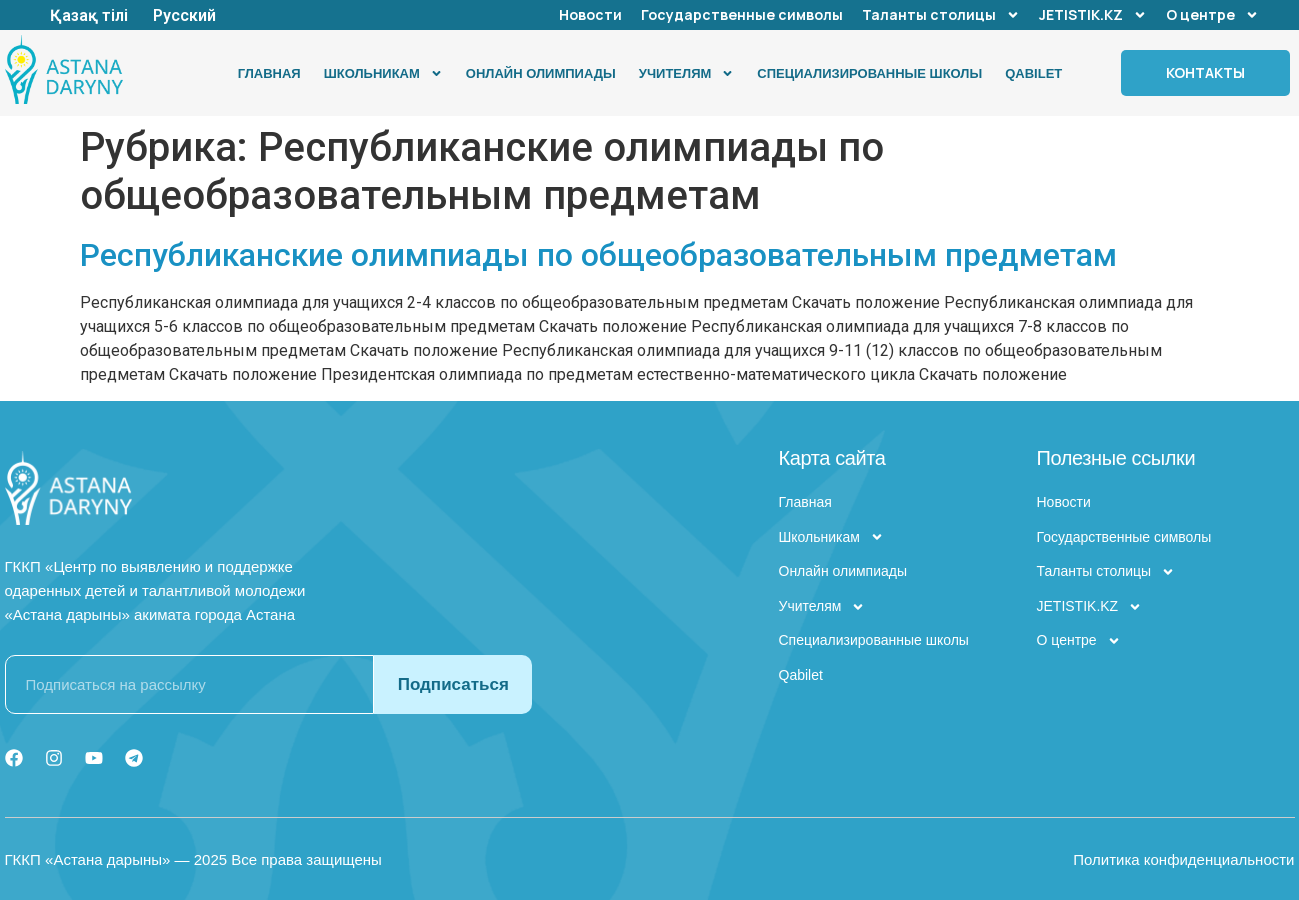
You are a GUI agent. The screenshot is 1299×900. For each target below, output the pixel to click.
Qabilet (1033, 73)
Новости (590, 15)
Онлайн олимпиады (541, 73)
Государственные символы (742, 15)
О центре (1212, 15)
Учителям (686, 73)
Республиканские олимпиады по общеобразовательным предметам (598, 255)
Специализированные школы (869, 73)
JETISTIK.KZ (1093, 15)
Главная (269, 73)
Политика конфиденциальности (1183, 859)
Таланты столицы (941, 15)
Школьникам (383, 73)
